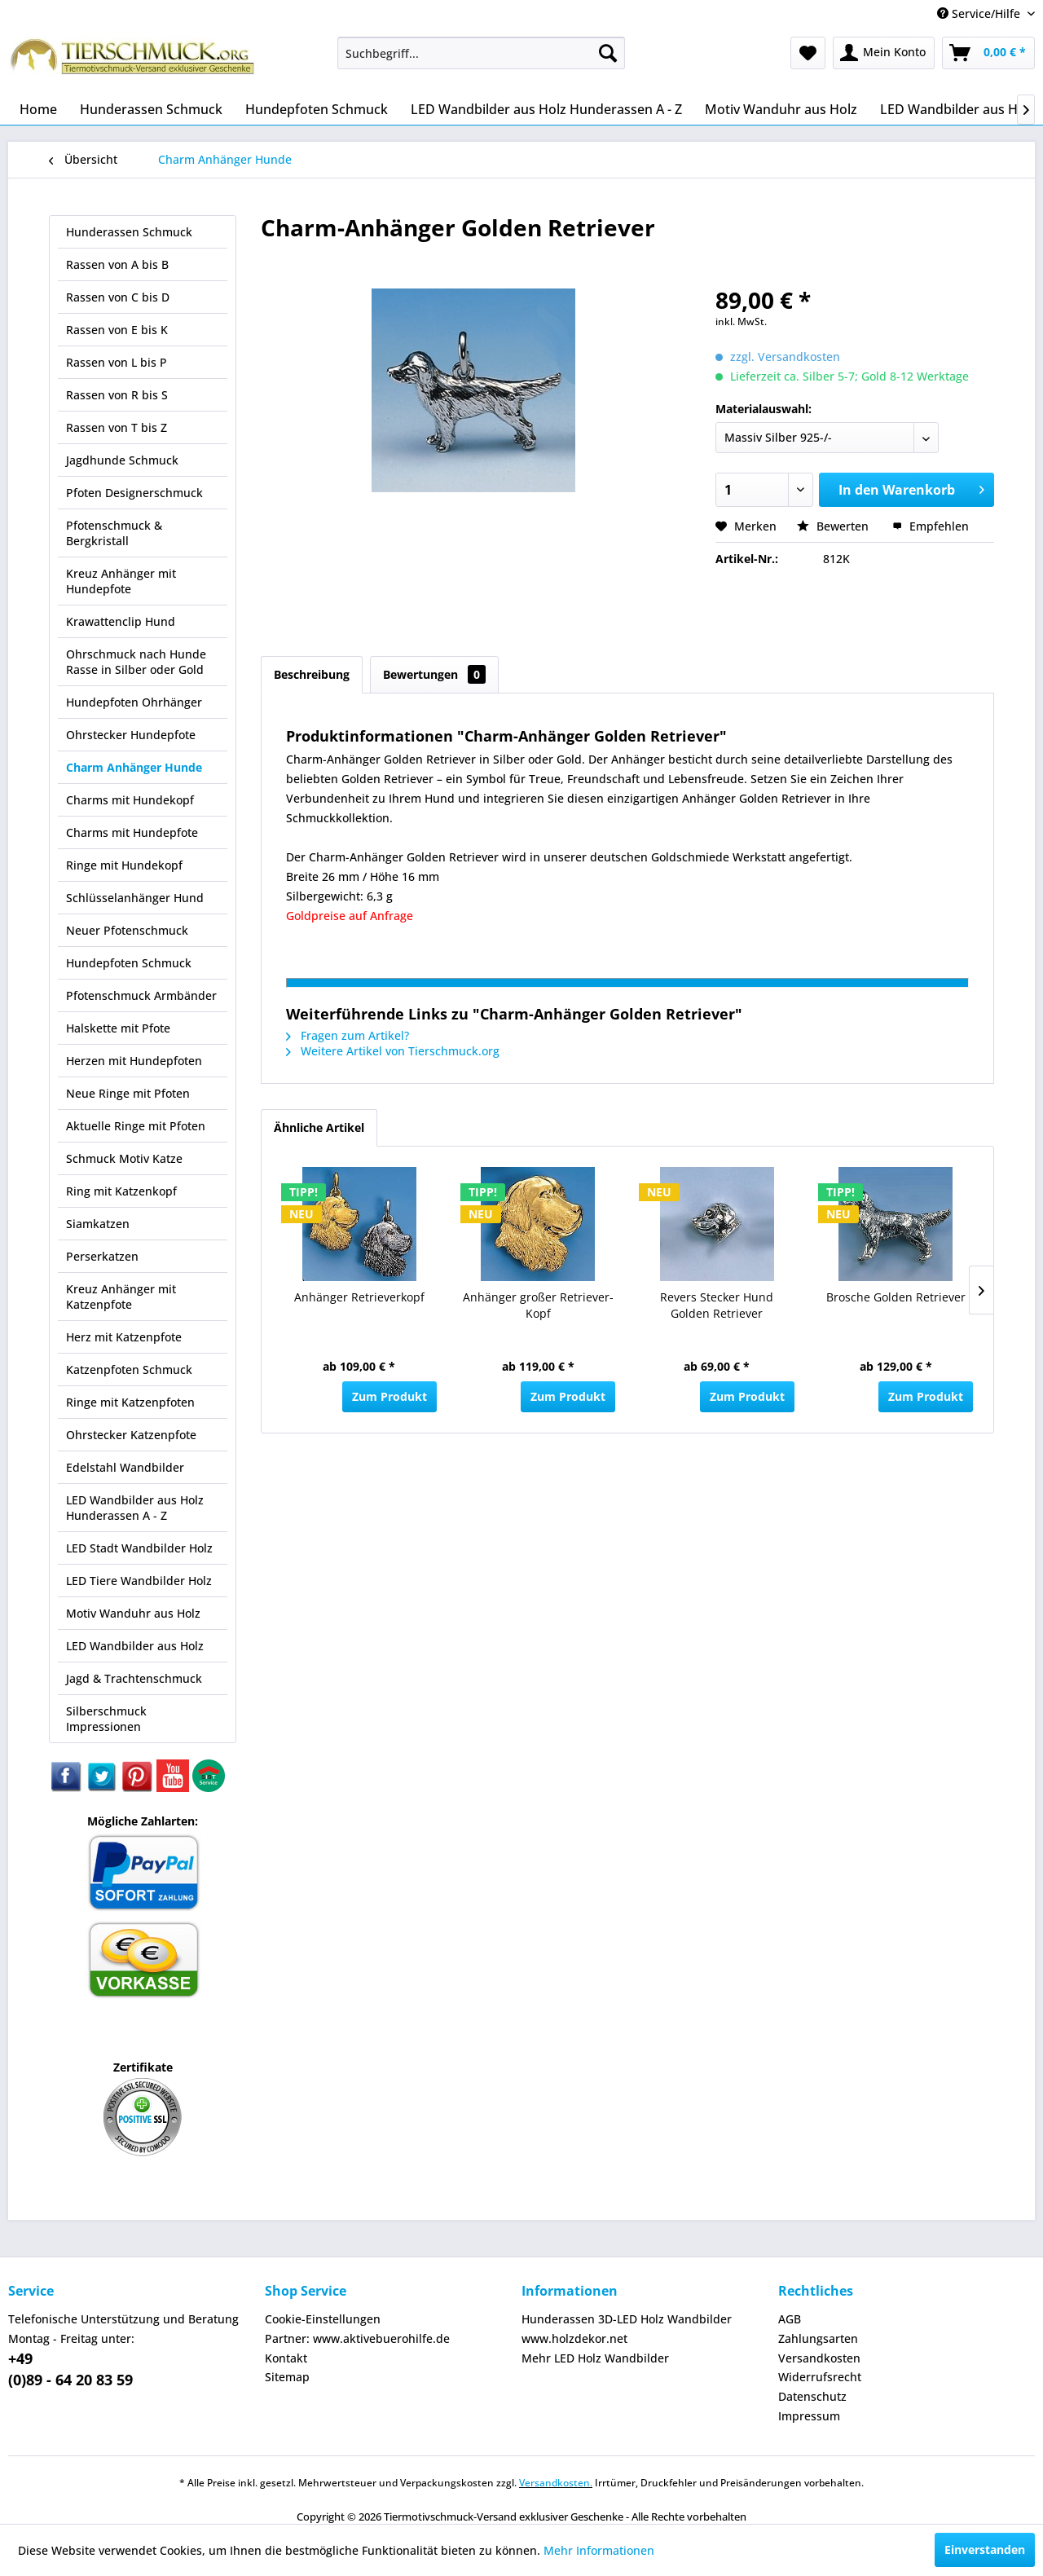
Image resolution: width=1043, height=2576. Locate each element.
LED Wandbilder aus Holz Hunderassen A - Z (135, 1507)
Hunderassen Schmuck (129, 232)
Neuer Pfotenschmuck (127, 930)
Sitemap (287, 2376)
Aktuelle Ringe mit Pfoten (135, 1126)
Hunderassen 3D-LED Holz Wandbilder (627, 2319)
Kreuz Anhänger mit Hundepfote (121, 581)
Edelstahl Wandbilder (125, 1467)
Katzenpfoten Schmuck (129, 1369)
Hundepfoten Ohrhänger (134, 702)
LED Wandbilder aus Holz (135, 1645)
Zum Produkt (389, 1396)
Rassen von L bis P (116, 362)
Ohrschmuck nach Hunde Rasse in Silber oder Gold (136, 661)
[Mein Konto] (884, 53)
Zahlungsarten (818, 2338)
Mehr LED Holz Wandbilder (595, 2358)
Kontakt (286, 2358)
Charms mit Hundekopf (130, 800)
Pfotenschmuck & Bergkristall (114, 532)
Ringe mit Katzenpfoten (130, 1402)
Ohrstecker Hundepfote (131, 734)
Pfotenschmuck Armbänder (141, 995)
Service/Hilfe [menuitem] (980, 13)
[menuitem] (481, 53)
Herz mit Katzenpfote (124, 1337)
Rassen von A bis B (117, 264)
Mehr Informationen (599, 2550)
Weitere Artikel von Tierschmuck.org (392, 1051)
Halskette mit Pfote (118, 1028)
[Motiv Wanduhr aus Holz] (781, 109)
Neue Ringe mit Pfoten (128, 1093)
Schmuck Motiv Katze (124, 1158)
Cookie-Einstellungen (323, 2319)
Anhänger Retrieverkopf (359, 1297)
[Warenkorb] (988, 53)
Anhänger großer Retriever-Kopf (538, 1305)
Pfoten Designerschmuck (134, 492)
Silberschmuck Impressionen (106, 1718)
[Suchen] (608, 53)
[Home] (38, 109)
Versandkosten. (555, 2483)
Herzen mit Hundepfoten (134, 1060)
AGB (789, 2319)
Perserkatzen (102, 1256)
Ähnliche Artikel (319, 1127)
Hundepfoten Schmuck (128, 963)
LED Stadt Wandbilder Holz (139, 1548)
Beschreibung (312, 674)
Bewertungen (434, 674)
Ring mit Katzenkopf (121, 1191)
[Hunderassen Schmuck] (151, 109)
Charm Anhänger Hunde (134, 767)
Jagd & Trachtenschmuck (134, 1678)
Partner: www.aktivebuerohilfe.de (357, 2338)
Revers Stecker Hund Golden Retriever (716, 1305)
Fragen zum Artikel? (347, 1035)
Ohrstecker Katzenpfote (131, 1434)
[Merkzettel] (807, 53)
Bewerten (834, 526)
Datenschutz (812, 2396)
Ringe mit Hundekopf (124, 865)
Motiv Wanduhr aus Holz (133, 1613)
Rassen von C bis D (117, 297)
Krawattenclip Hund (120, 621)
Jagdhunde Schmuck (122, 460)
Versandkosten (819, 2358)
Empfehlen (930, 526)
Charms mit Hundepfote (132, 832)
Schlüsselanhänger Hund (135, 897)
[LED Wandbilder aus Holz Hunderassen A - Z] (546, 109)
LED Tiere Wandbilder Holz (139, 1580)
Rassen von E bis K (117, 329)
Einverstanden (984, 2549)
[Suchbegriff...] (481, 53)
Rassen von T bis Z (116, 427)
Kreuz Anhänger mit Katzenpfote (121, 1296)
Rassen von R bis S (117, 395)
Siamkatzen (98, 1223)
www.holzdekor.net (574, 2338)
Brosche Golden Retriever (896, 1297)
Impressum (809, 2416)
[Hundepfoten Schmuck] (316, 109)
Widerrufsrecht (819, 2376)
